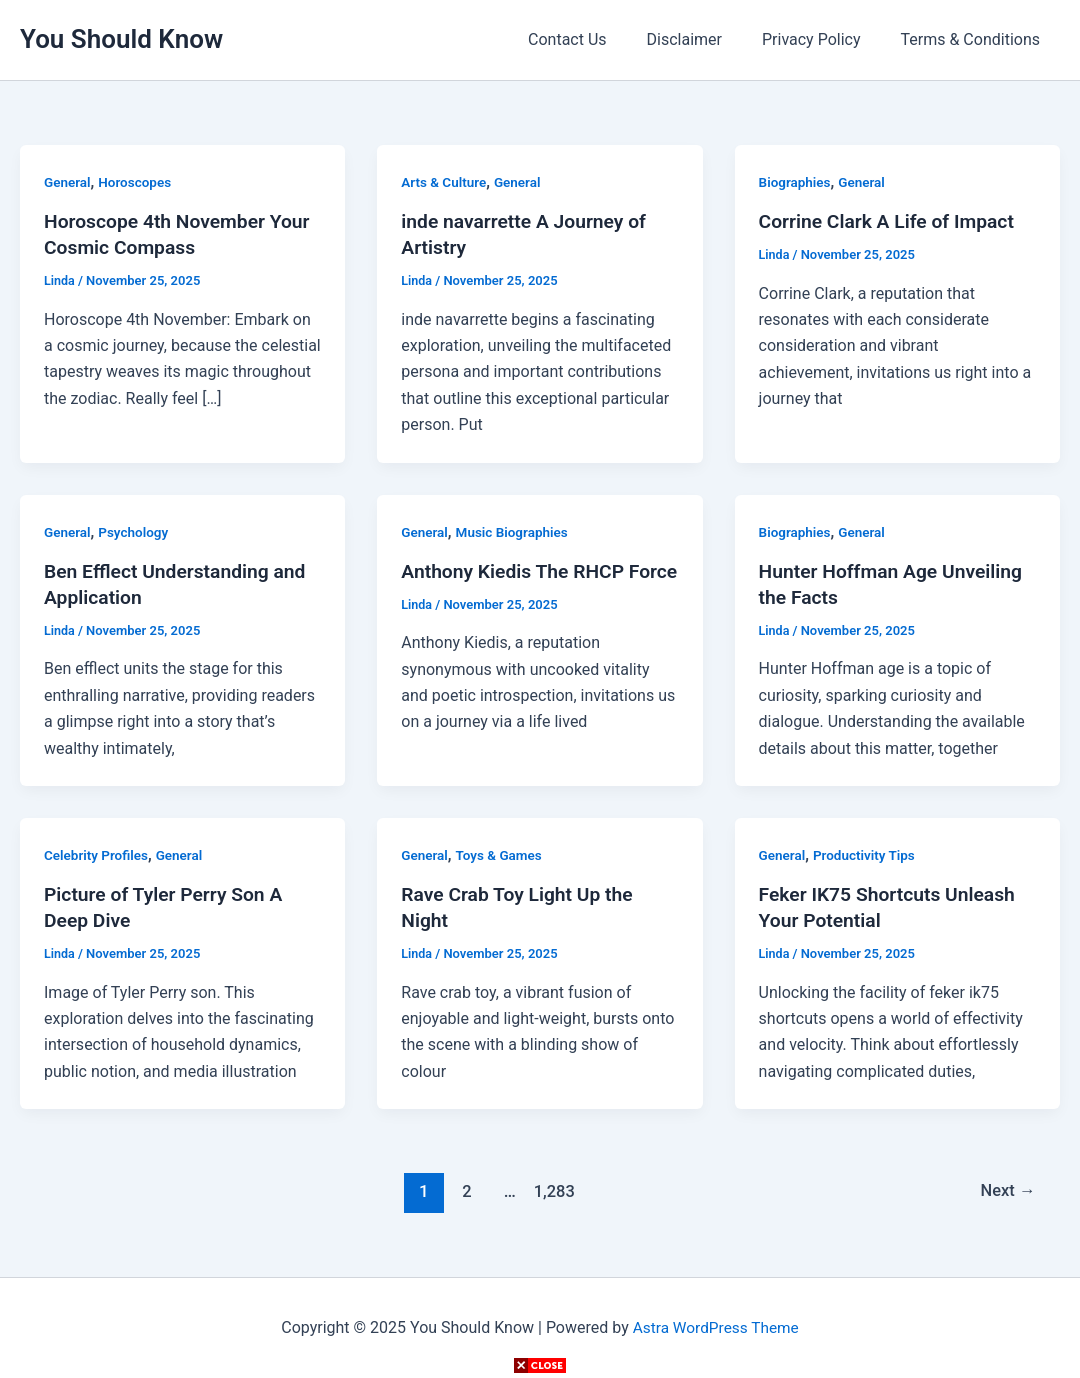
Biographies (796, 182)
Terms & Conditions (975, 39)
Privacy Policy (823, 39)
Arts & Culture (445, 182)
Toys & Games (502, 855)
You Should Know (121, 39)
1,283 (552, 1191)
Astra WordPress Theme (715, 1327)
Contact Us (595, 39)
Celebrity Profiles (98, 855)
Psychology (136, 532)
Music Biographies (515, 532)
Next (1006, 1191)
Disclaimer (704, 39)
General (68, 182)
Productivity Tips (868, 855)
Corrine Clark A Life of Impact (891, 221)
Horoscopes (138, 182)
